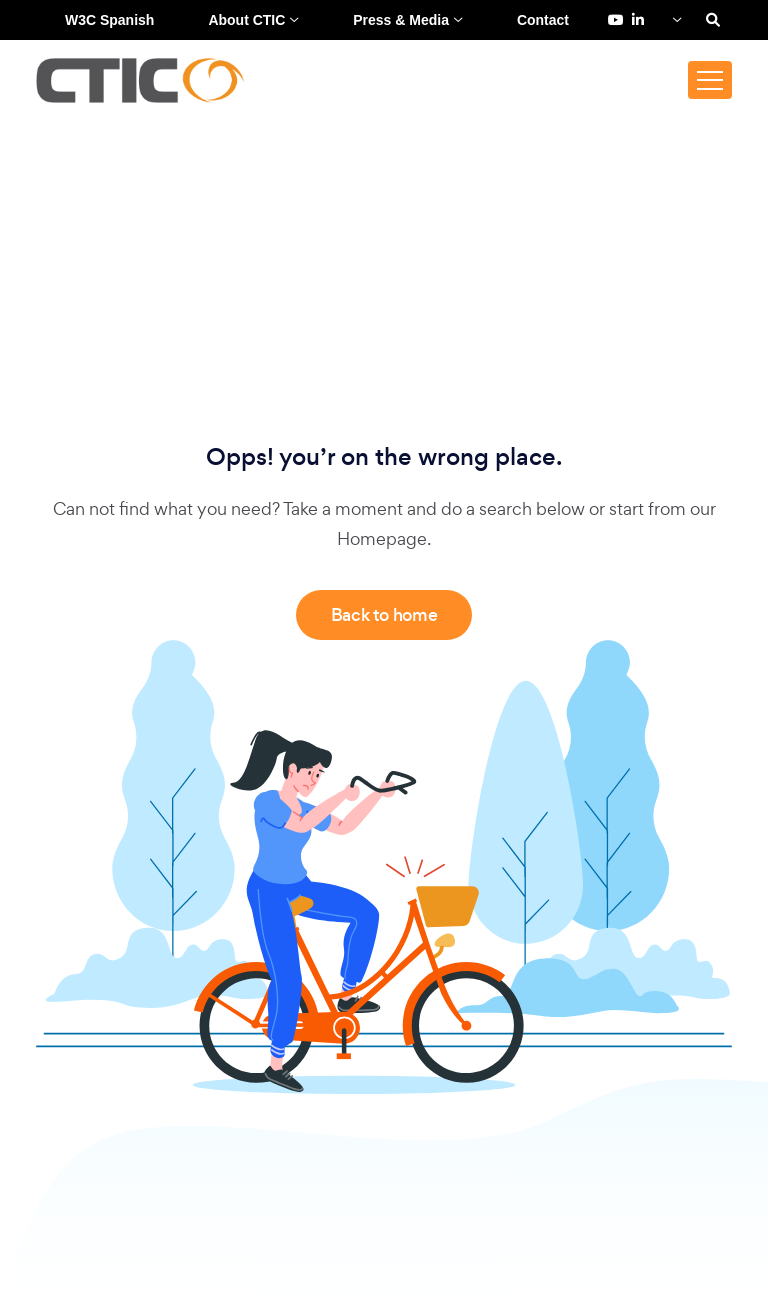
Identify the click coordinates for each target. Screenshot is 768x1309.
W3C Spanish (109, 20)
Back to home (384, 615)
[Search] (713, 20)
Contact (543, 20)
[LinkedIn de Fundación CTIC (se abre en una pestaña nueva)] (638, 20)
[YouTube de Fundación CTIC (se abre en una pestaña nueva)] (616, 20)
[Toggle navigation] (710, 80)
